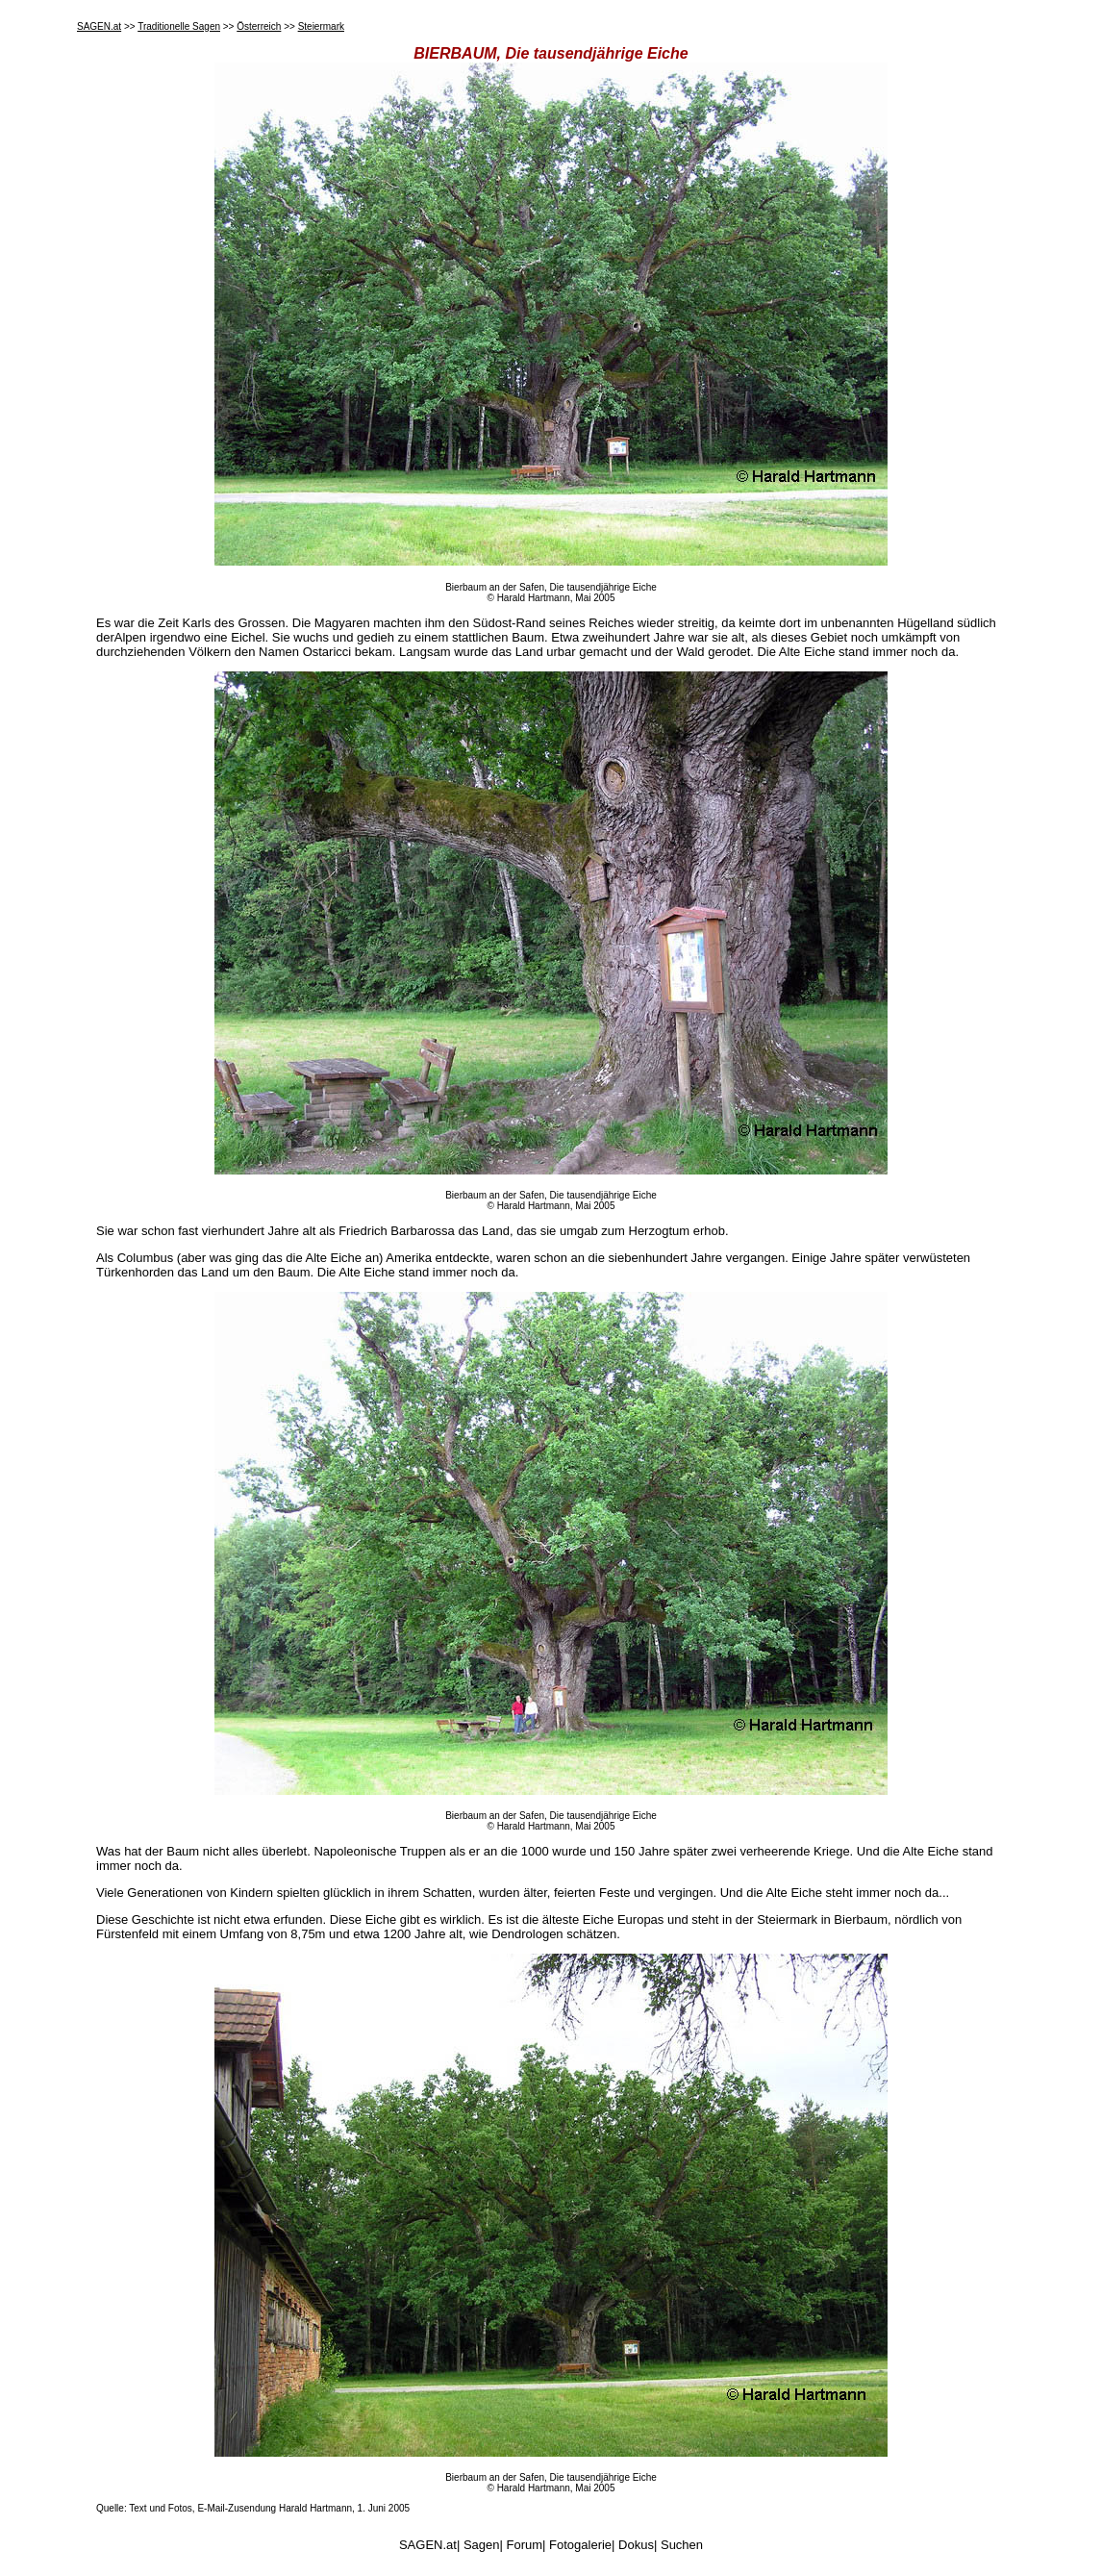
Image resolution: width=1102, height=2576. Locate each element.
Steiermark (321, 26)
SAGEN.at (99, 26)
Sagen (481, 2545)
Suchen (682, 2545)
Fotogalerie (580, 2545)
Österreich (259, 26)
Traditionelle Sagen (179, 26)
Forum (525, 2545)
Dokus (636, 2545)
